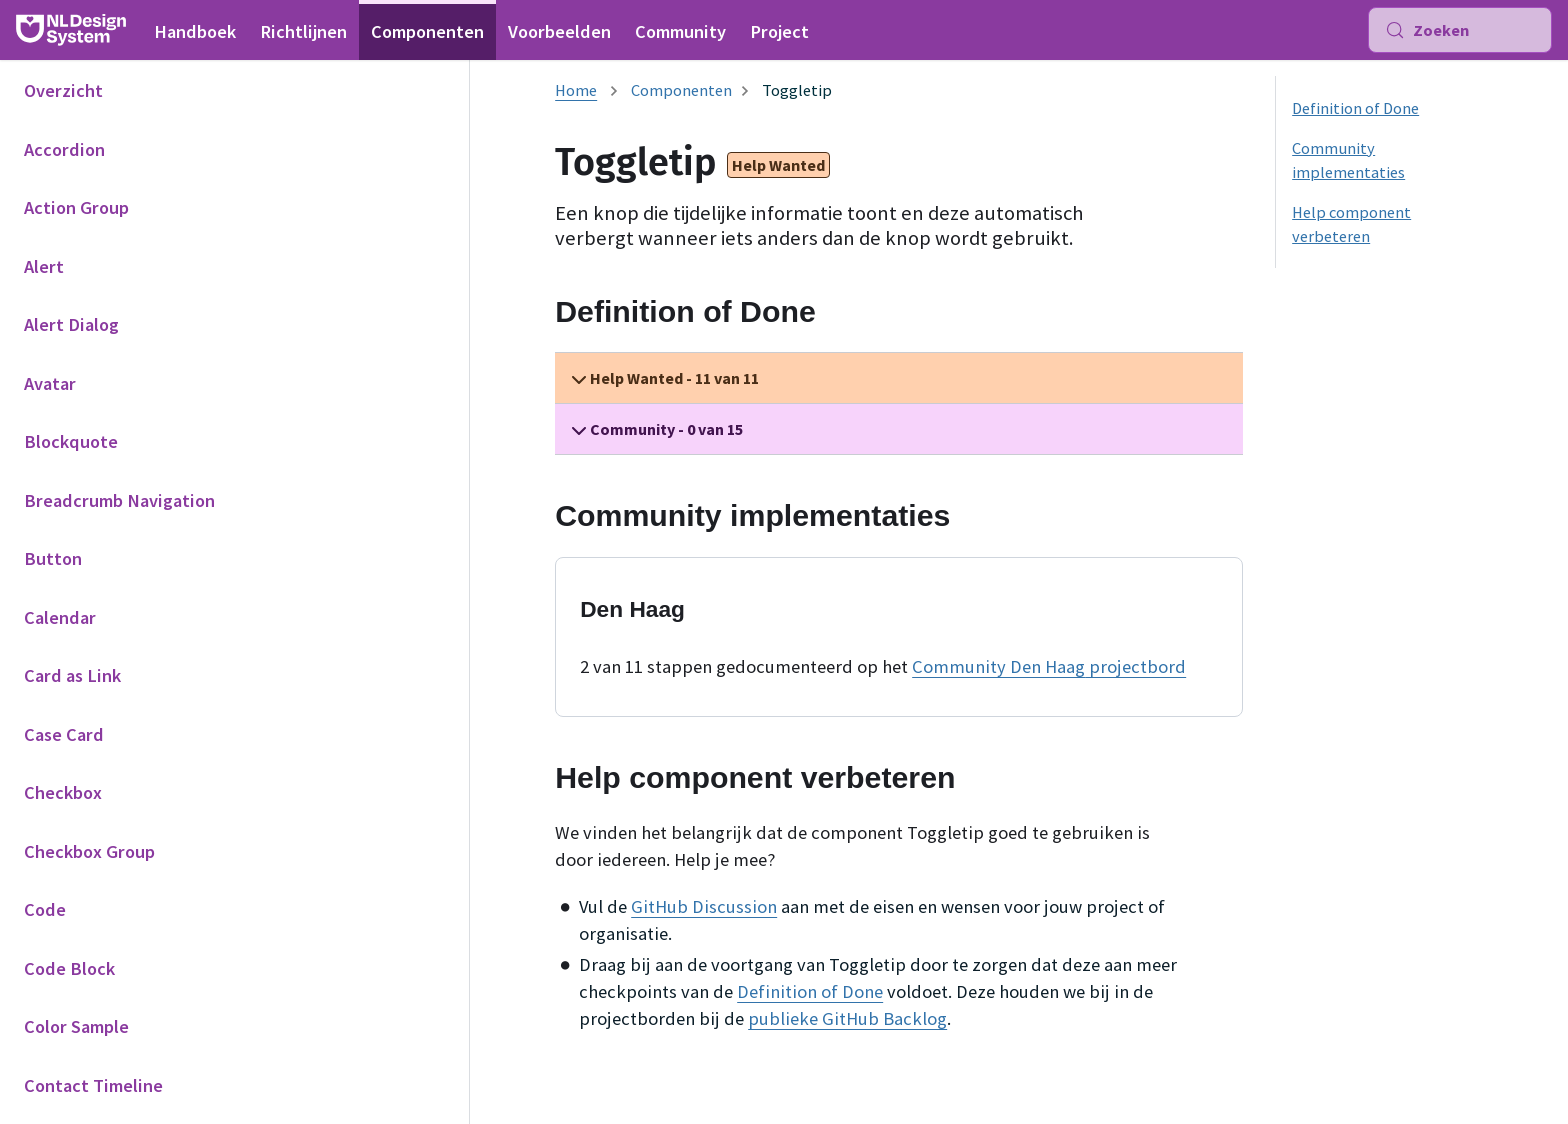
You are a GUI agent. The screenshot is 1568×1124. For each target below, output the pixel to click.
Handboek (195, 31)
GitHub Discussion (704, 906)
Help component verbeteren (1351, 224)
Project (779, 31)
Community (680, 31)
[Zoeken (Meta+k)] (1460, 30)
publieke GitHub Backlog (847, 1018)
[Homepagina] (576, 90)
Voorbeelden (559, 31)
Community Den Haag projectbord (1049, 666)
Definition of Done (810, 991)
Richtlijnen (303, 31)
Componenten (427, 31)
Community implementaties (1348, 160)
